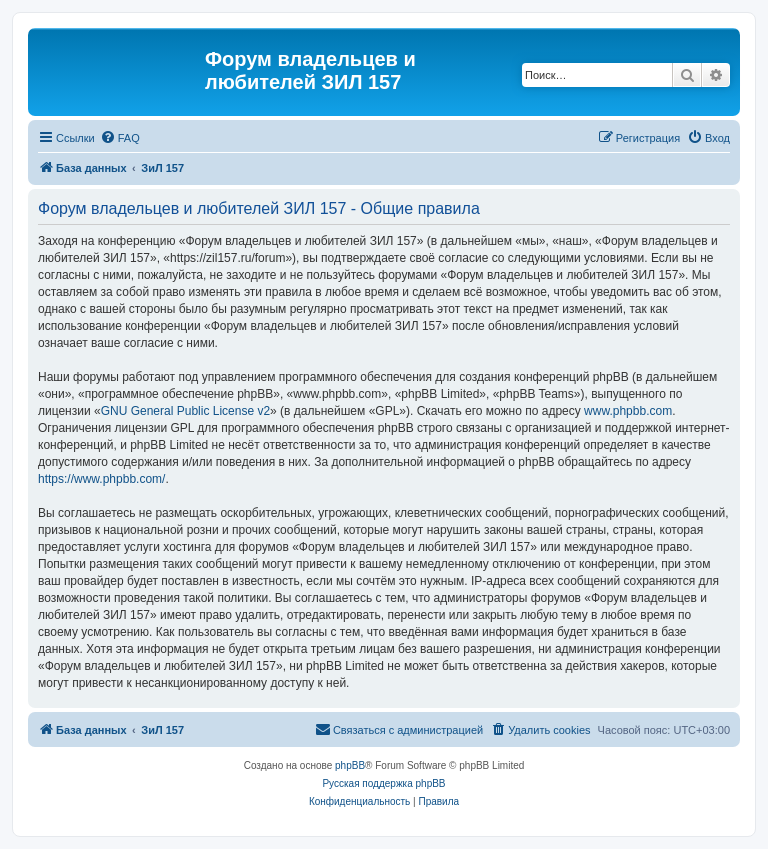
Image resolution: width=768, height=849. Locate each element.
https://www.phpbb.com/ (101, 479)
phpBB (350, 765)
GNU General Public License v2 (185, 411)
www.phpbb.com (628, 411)
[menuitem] (120, 138)
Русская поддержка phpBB (383, 783)
